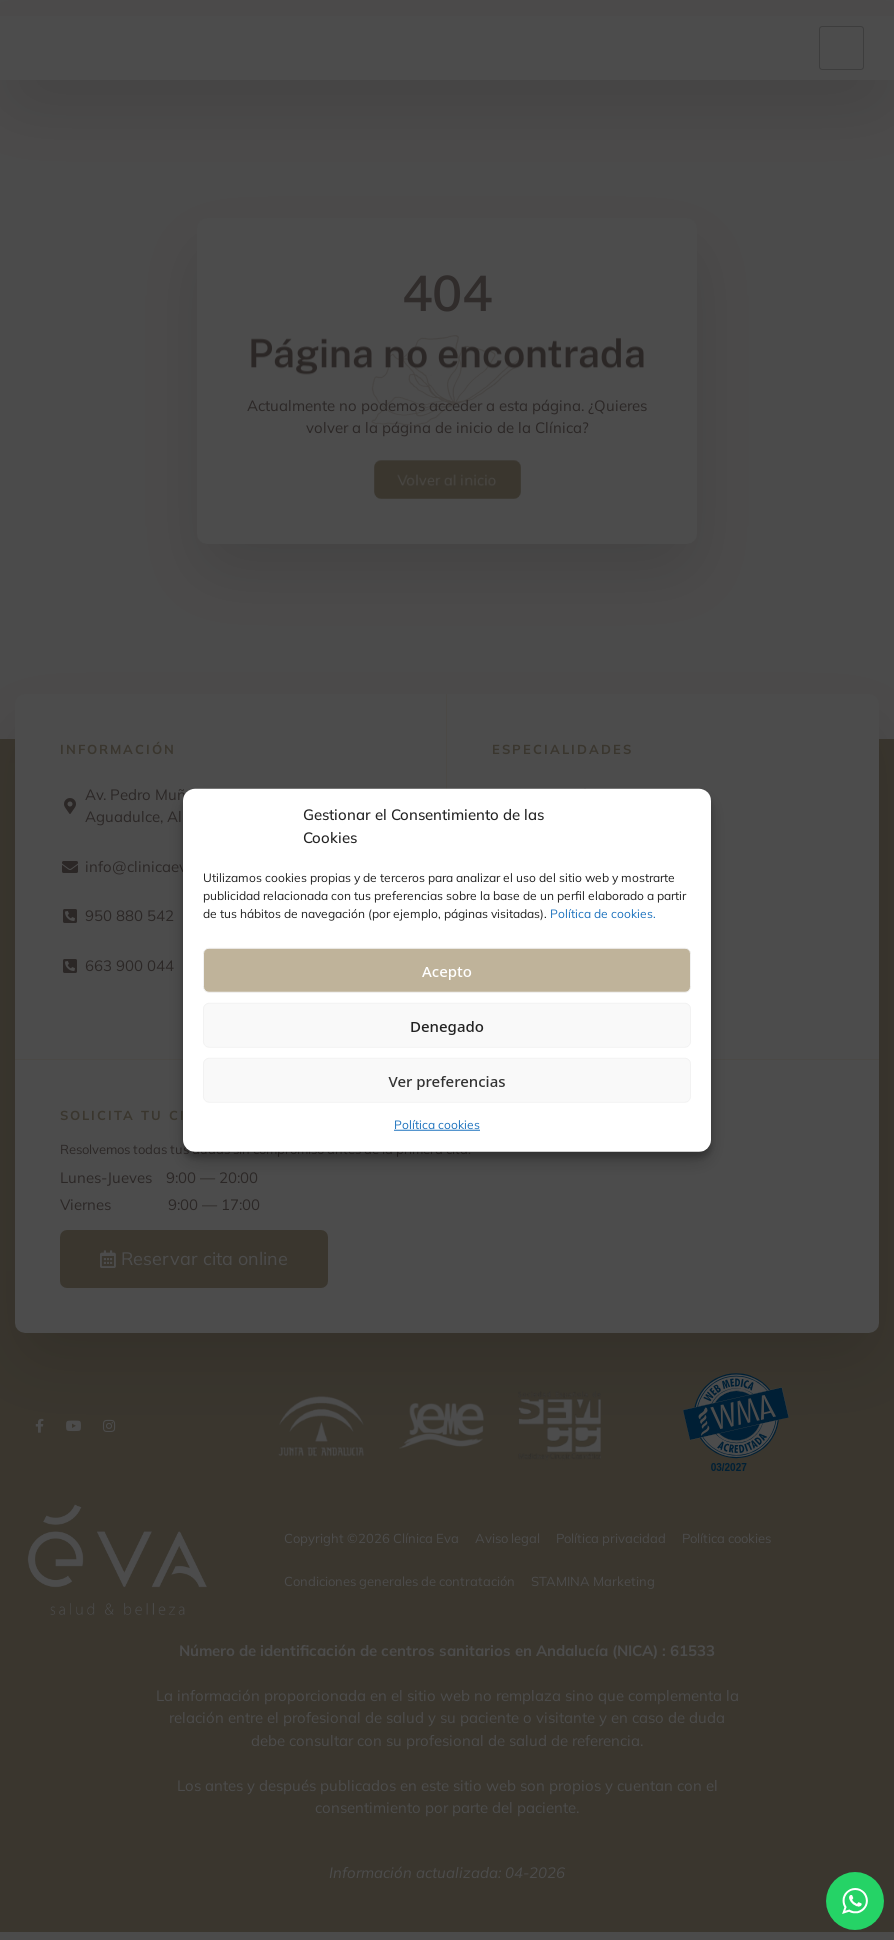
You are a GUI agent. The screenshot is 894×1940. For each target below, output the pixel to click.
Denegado (447, 1025)
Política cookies (437, 1124)
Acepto (447, 970)
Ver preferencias (446, 1080)
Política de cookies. (603, 913)
